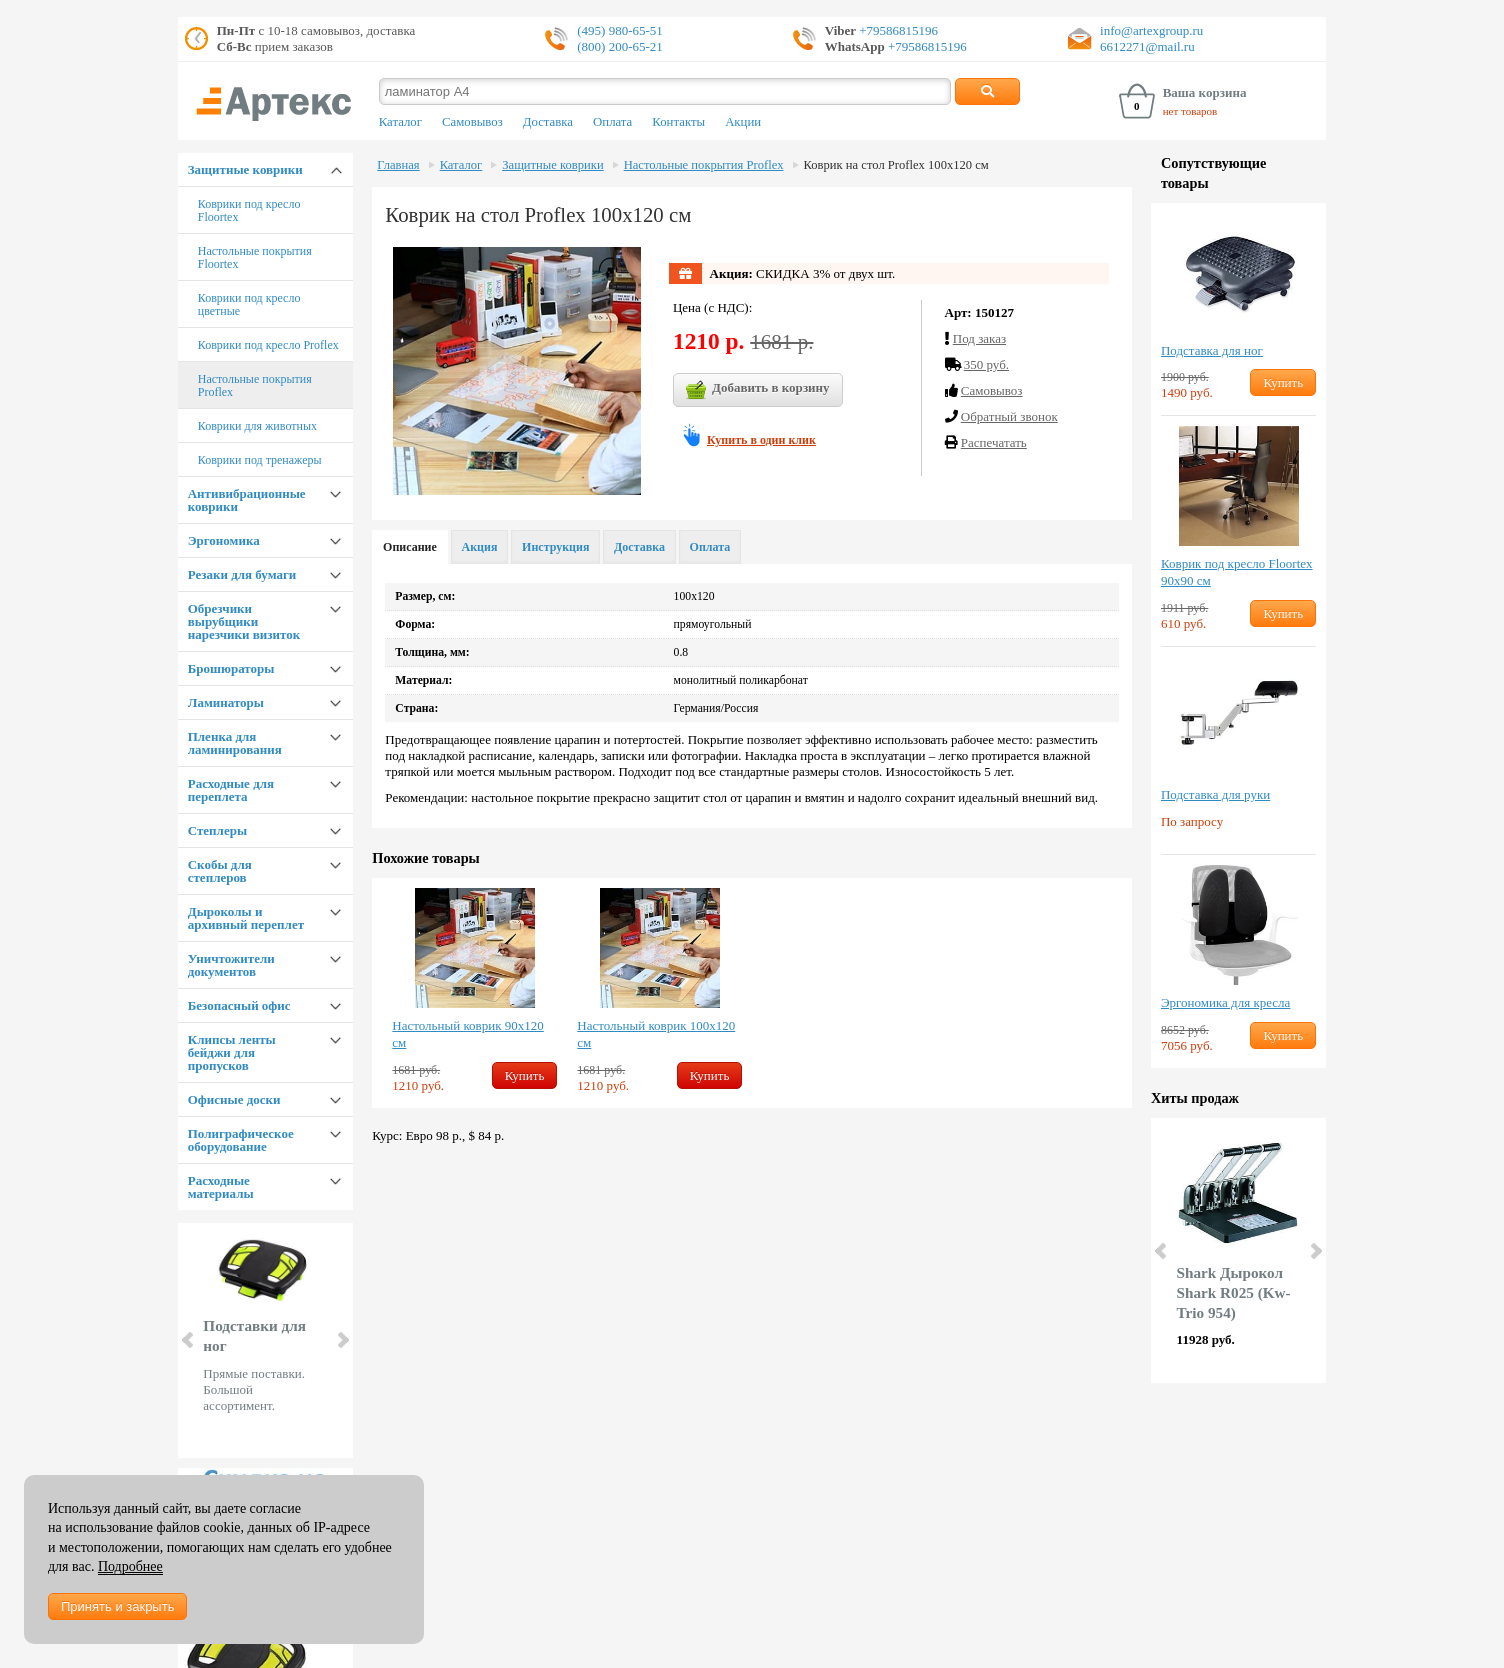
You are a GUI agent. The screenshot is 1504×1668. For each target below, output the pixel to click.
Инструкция (555, 547)
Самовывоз (472, 122)
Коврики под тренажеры (260, 460)
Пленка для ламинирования (235, 743)
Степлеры (217, 830)
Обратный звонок (1009, 416)
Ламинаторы (226, 702)
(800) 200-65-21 (620, 46)
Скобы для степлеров (220, 871)
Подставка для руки (1215, 794)
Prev (189, 1340)
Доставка (548, 122)
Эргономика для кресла (1225, 1002)
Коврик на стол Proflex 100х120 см (896, 165)
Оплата (612, 122)
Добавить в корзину (758, 390)
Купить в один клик (761, 440)
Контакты (678, 122)
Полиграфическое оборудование (241, 1140)
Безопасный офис (239, 1005)
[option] (474, 993)
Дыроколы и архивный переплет (246, 918)
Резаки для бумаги (242, 574)
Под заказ (979, 338)
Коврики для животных (257, 426)
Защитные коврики (245, 169)
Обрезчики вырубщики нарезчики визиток (244, 621)
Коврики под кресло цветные (249, 304)
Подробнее (130, 1566)
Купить (525, 1075)
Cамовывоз (992, 390)
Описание (410, 547)
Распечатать (994, 442)
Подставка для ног (1212, 350)
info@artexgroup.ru (1151, 30)
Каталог (400, 122)
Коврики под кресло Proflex (268, 345)
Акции (743, 122)
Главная (398, 165)
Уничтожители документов (231, 965)
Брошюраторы (231, 668)
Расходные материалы (221, 1187)
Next (342, 1340)
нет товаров (1190, 111)
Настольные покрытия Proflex (255, 385)
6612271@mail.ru (1147, 46)
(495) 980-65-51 (620, 30)
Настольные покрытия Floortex (255, 257)
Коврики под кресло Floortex (249, 210)
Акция (480, 547)
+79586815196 (897, 30)
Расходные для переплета (231, 790)
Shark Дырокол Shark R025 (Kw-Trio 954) (1234, 1292)
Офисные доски (234, 1099)
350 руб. (986, 364)
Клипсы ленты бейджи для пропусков (232, 1052)
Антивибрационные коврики (247, 500)
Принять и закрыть (117, 1606)
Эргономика (224, 540)
